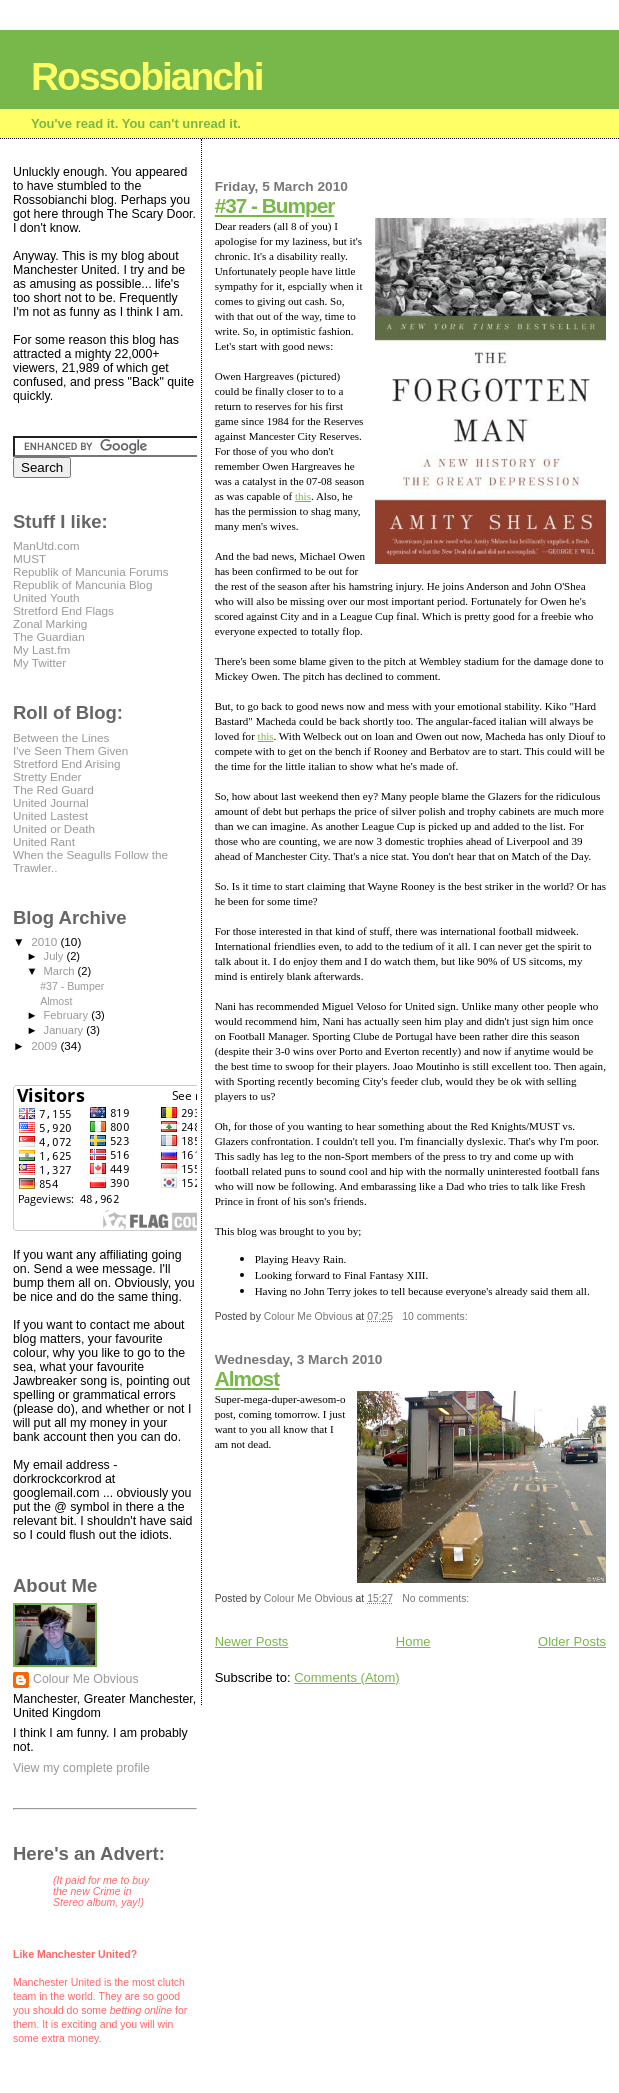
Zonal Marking (50, 623)
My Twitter (39, 662)
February (68, 1015)
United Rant (44, 841)
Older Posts (572, 1641)
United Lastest (50, 815)
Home (413, 1641)
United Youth (46, 597)
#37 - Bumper (275, 205)
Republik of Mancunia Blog (82, 584)
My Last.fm (41, 649)
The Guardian (49, 636)
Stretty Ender (47, 776)
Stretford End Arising (66, 763)
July (55, 956)
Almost (247, 1378)
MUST (29, 558)
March (61, 971)
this (303, 496)
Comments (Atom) (346, 1677)
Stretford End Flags (63, 610)
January (65, 1030)
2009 (45, 1045)
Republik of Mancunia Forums (91, 571)
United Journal (51, 802)
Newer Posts (252, 1641)
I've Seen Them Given (70, 750)
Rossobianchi (147, 76)
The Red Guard (53, 789)
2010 (45, 941)
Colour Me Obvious (86, 1679)
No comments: (437, 1598)
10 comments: (436, 1316)
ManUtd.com (46, 545)
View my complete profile (81, 1768)
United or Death (54, 828)
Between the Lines (61, 737)
